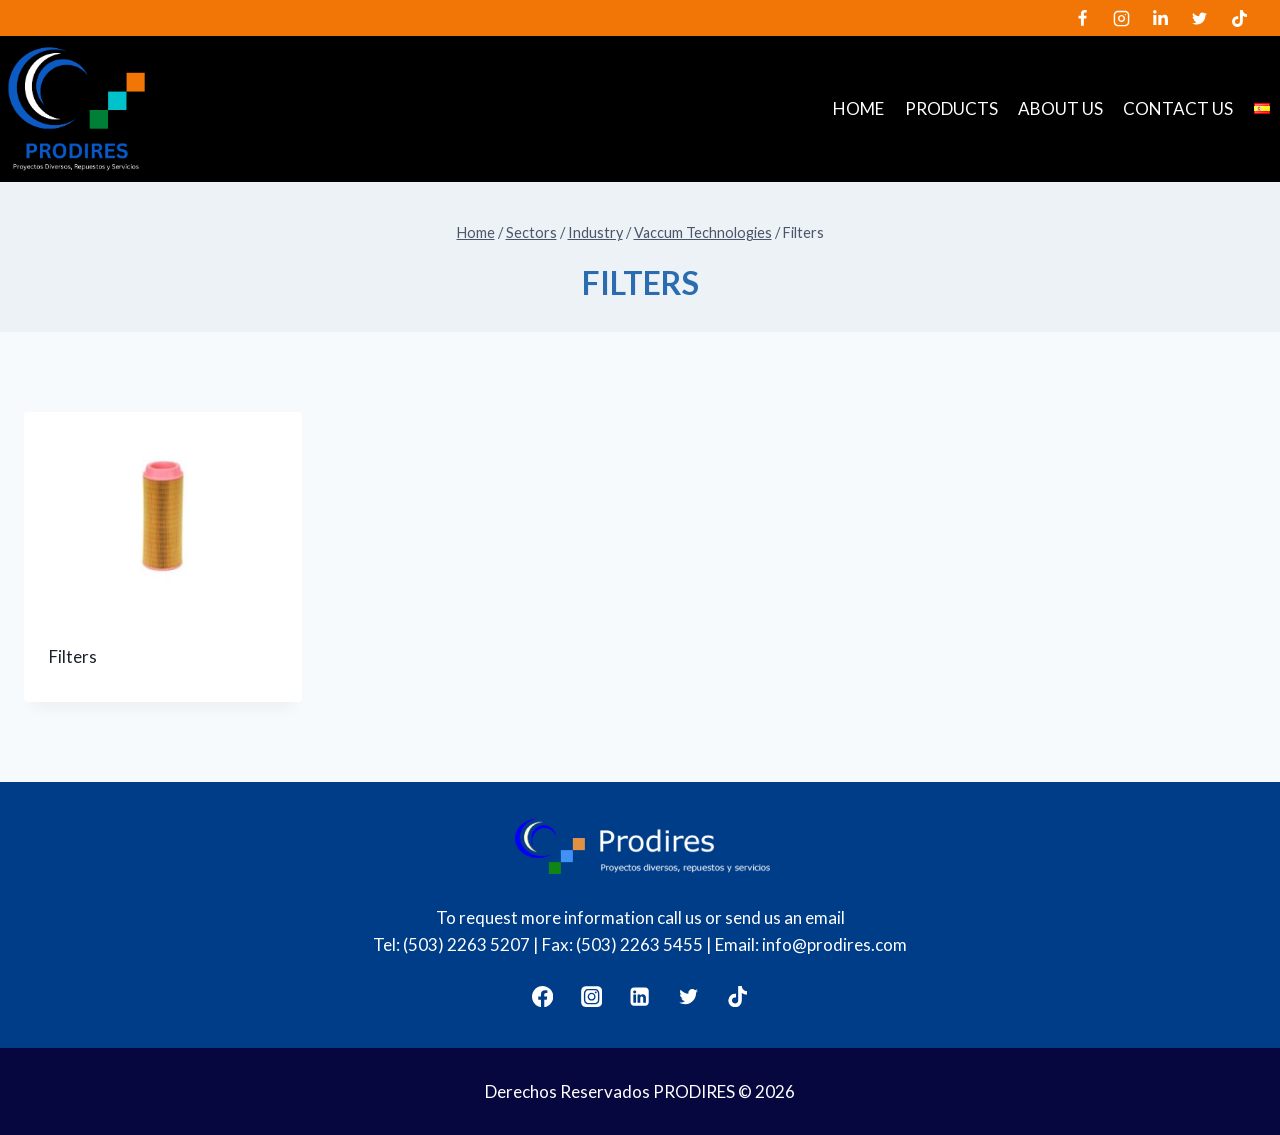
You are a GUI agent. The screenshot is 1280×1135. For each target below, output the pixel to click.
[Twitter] (1200, 18)
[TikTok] (1239, 18)
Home (858, 108)
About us (1060, 108)
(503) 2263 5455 (639, 944)
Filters (73, 656)
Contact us (1178, 108)
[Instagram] (1122, 18)
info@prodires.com (834, 944)
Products (951, 108)
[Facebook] (1083, 18)
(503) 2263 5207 (466, 944)
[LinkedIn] (1161, 18)
